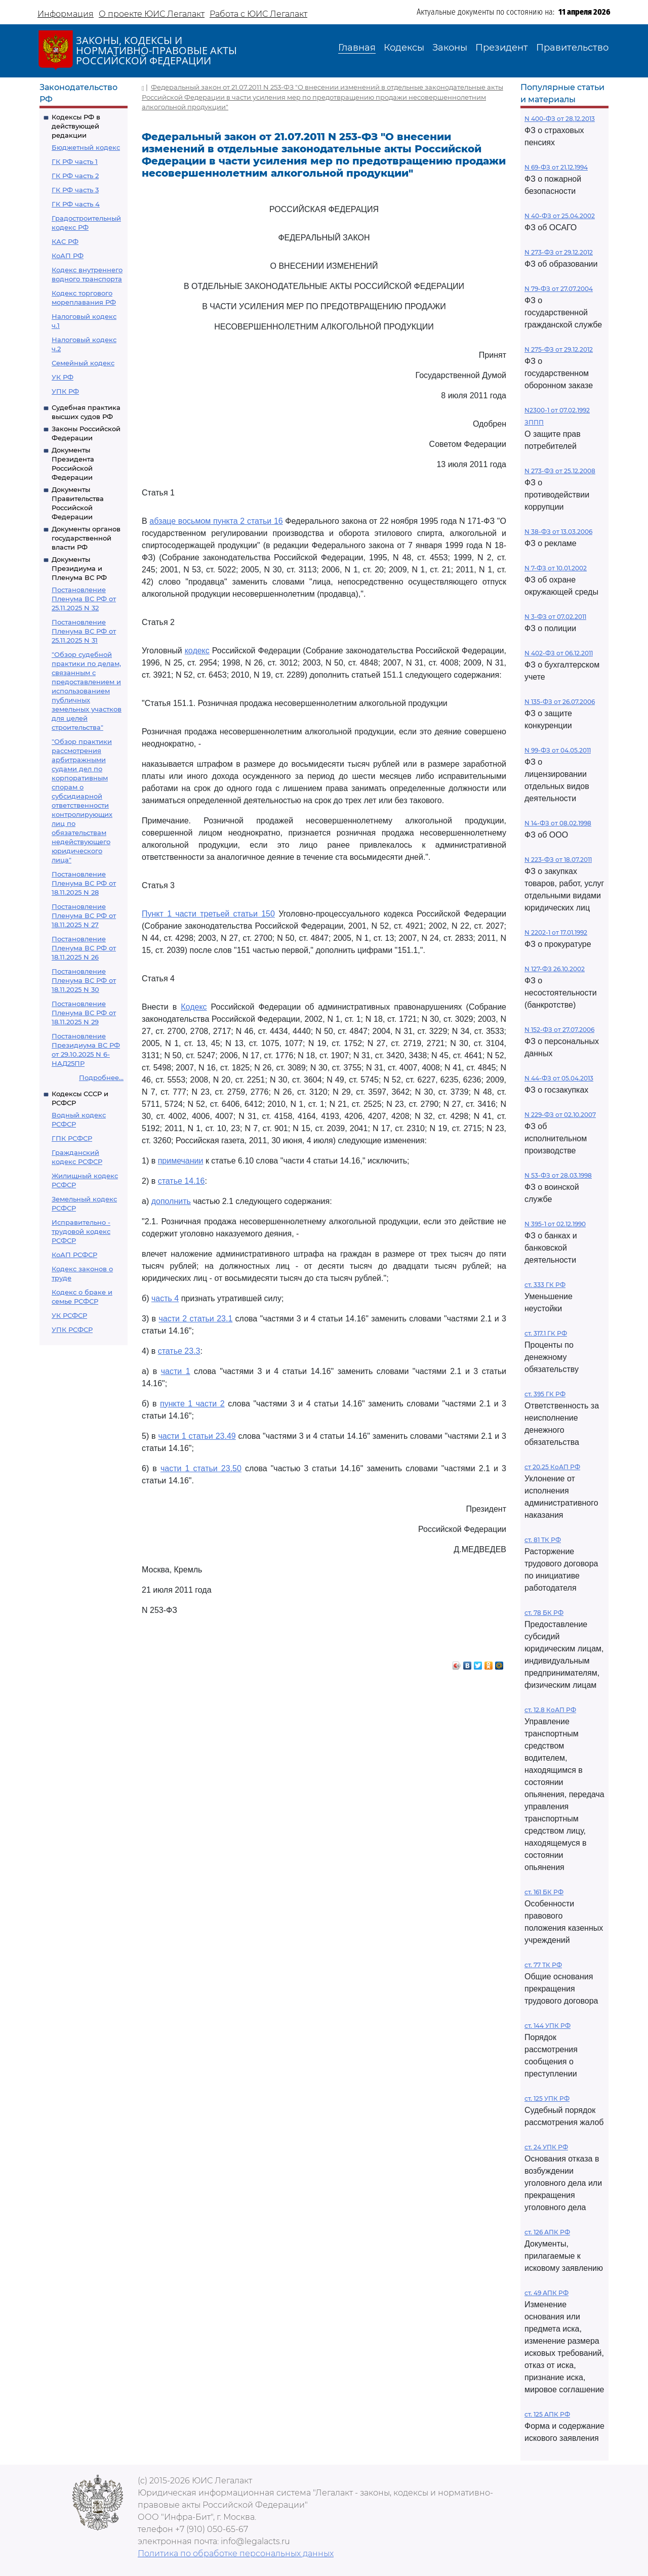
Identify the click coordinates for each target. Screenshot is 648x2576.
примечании (181, 1160)
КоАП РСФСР (74, 1255)
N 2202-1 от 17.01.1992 (555, 932)
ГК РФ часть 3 (75, 190)
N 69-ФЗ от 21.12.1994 (556, 167)
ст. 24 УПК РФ (546, 2147)
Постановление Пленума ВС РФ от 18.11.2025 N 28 (84, 883)
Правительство (572, 47)
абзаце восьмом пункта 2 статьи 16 (215, 521)
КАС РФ (65, 241)
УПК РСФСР (72, 1329)
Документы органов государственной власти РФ (86, 538)
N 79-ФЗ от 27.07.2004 (558, 289)
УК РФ (62, 377)
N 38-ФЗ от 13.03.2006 (558, 531)
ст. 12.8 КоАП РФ (550, 1710)
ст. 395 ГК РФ (544, 1394)
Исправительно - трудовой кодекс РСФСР (81, 1231)
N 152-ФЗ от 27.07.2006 (559, 1029)
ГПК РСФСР (72, 1138)
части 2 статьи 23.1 (195, 1318)
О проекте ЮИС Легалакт (152, 14)
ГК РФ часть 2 (75, 176)
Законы (449, 47)
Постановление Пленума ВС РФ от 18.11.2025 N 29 (84, 1013)
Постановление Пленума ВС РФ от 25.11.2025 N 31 (84, 631)
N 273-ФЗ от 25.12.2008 (559, 471)
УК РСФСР (69, 1315)
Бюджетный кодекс (86, 147)
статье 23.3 (179, 1351)
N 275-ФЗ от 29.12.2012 (558, 349)
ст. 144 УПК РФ (547, 2025)
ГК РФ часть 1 (75, 161)
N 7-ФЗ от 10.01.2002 (555, 568)
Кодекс (194, 1007)
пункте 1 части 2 (192, 1403)
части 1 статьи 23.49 (196, 1436)
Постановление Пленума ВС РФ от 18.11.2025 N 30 (84, 980)
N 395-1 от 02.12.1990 (555, 1224)
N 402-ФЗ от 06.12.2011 (558, 653)
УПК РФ (65, 391)
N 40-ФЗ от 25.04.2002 (559, 216)
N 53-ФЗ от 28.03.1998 (558, 1175)
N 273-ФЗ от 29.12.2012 (558, 252)
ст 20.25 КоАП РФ (552, 1467)
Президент (501, 47)
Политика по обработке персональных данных (236, 2553)
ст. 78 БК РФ (543, 1612)
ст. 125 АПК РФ (547, 2414)
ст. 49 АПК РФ (546, 2293)
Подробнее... (101, 1077)
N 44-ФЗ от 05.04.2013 (558, 1078)
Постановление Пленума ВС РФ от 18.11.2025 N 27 (84, 915)
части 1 (175, 1371)
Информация (65, 14)
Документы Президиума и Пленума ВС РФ (79, 568)
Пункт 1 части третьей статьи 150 (208, 913)
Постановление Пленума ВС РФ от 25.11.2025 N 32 (84, 599)
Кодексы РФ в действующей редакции (76, 126)
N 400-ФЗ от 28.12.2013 (559, 118)
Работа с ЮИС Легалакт (258, 14)
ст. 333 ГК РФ (544, 1285)
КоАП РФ (68, 256)
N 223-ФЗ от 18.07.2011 (558, 859)
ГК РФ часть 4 (76, 204)
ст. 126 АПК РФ (547, 2232)
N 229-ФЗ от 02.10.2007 (560, 1114)
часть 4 (165, 1298)
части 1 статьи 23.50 (200, 1468)
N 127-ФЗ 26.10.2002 (554, 969)
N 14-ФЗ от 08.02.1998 (557, 823)
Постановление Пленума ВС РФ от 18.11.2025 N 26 (84, 948)
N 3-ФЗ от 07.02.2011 (555, 616)
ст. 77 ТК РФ (543, 1965)
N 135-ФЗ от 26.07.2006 (559, 701)
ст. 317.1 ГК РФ (545, 1333)
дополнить (171, 1201)
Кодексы (404, 47)
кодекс (197, 650)
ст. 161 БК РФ (543, 1892)
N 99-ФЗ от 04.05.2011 (557, 750)
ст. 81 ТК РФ (542, 1540)
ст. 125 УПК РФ (547, 2098)
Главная (357, 47)
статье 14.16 (181, 1181)
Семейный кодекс (83, 363)
